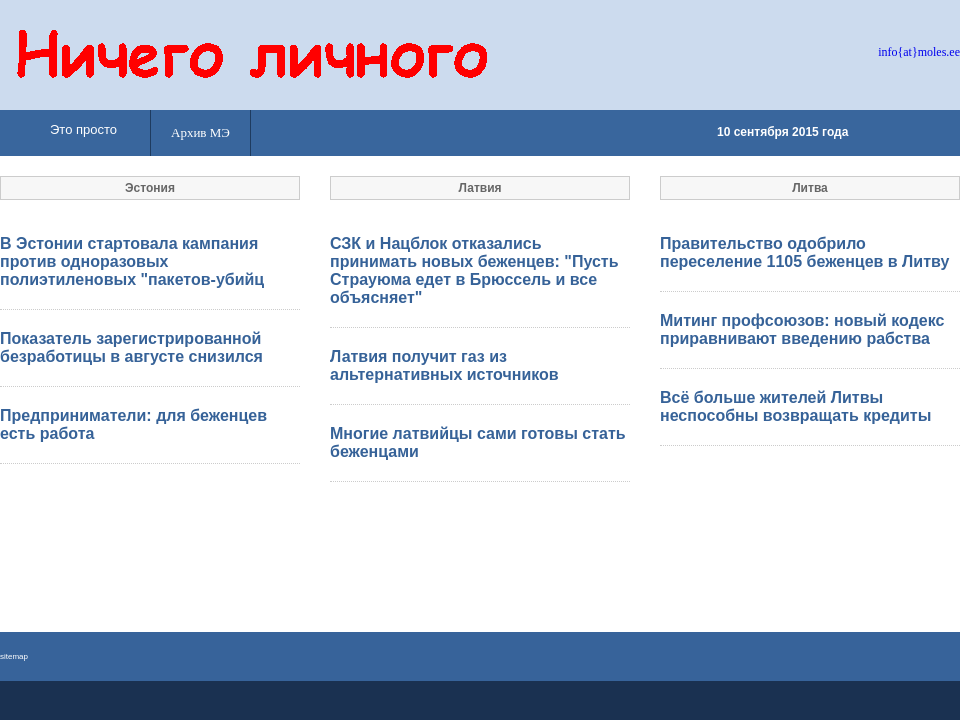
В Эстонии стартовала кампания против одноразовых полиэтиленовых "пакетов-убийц (132, 261)
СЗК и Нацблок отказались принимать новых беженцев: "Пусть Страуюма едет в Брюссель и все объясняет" (474, 270)
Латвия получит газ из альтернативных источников (444, 365)
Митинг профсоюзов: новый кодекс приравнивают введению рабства (802, 329)
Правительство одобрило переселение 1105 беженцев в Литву (804, 252)
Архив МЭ (200, 132)
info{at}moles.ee (919, 52)
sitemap (14, 656)
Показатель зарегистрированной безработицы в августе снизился (131, 347)
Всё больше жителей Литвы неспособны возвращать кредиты (795, 406)
